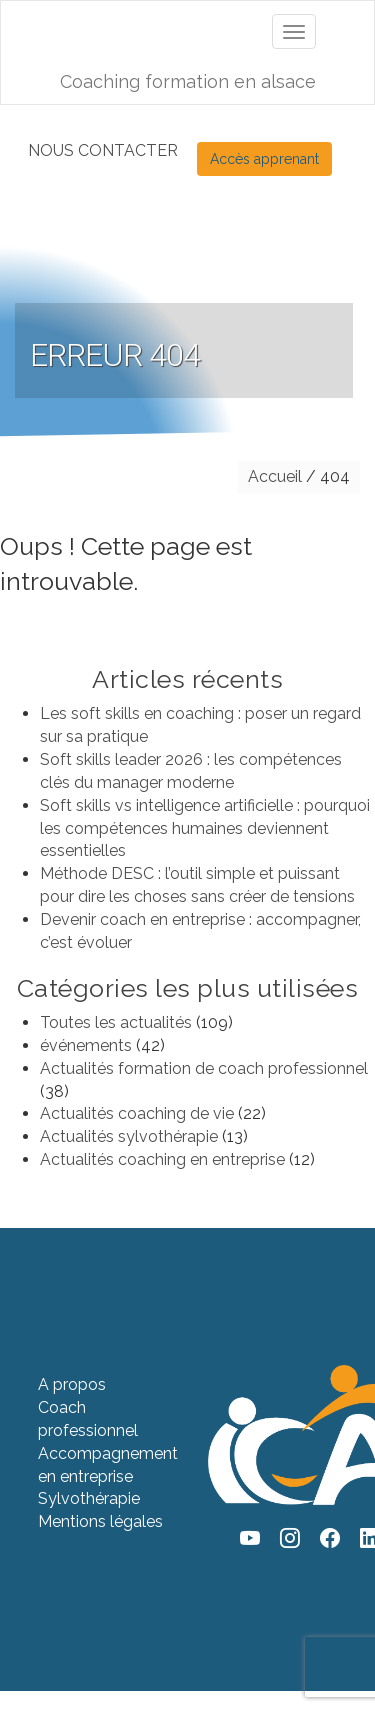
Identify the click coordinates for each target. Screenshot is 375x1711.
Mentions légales (100, 1521)
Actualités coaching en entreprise (162, 1159)
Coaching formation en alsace (188, 81)
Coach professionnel (88, 1419)
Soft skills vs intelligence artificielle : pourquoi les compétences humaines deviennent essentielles (205, 828)
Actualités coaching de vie (137, 1113)
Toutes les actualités (116, 1022)
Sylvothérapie (89, 1498)
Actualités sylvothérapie (129, 1136)
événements (86, 1045)
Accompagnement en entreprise (108, 1465)
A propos (72, 1384)
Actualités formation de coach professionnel (204, 1068)
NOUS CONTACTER (105, 150)
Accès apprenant (264, 159)
